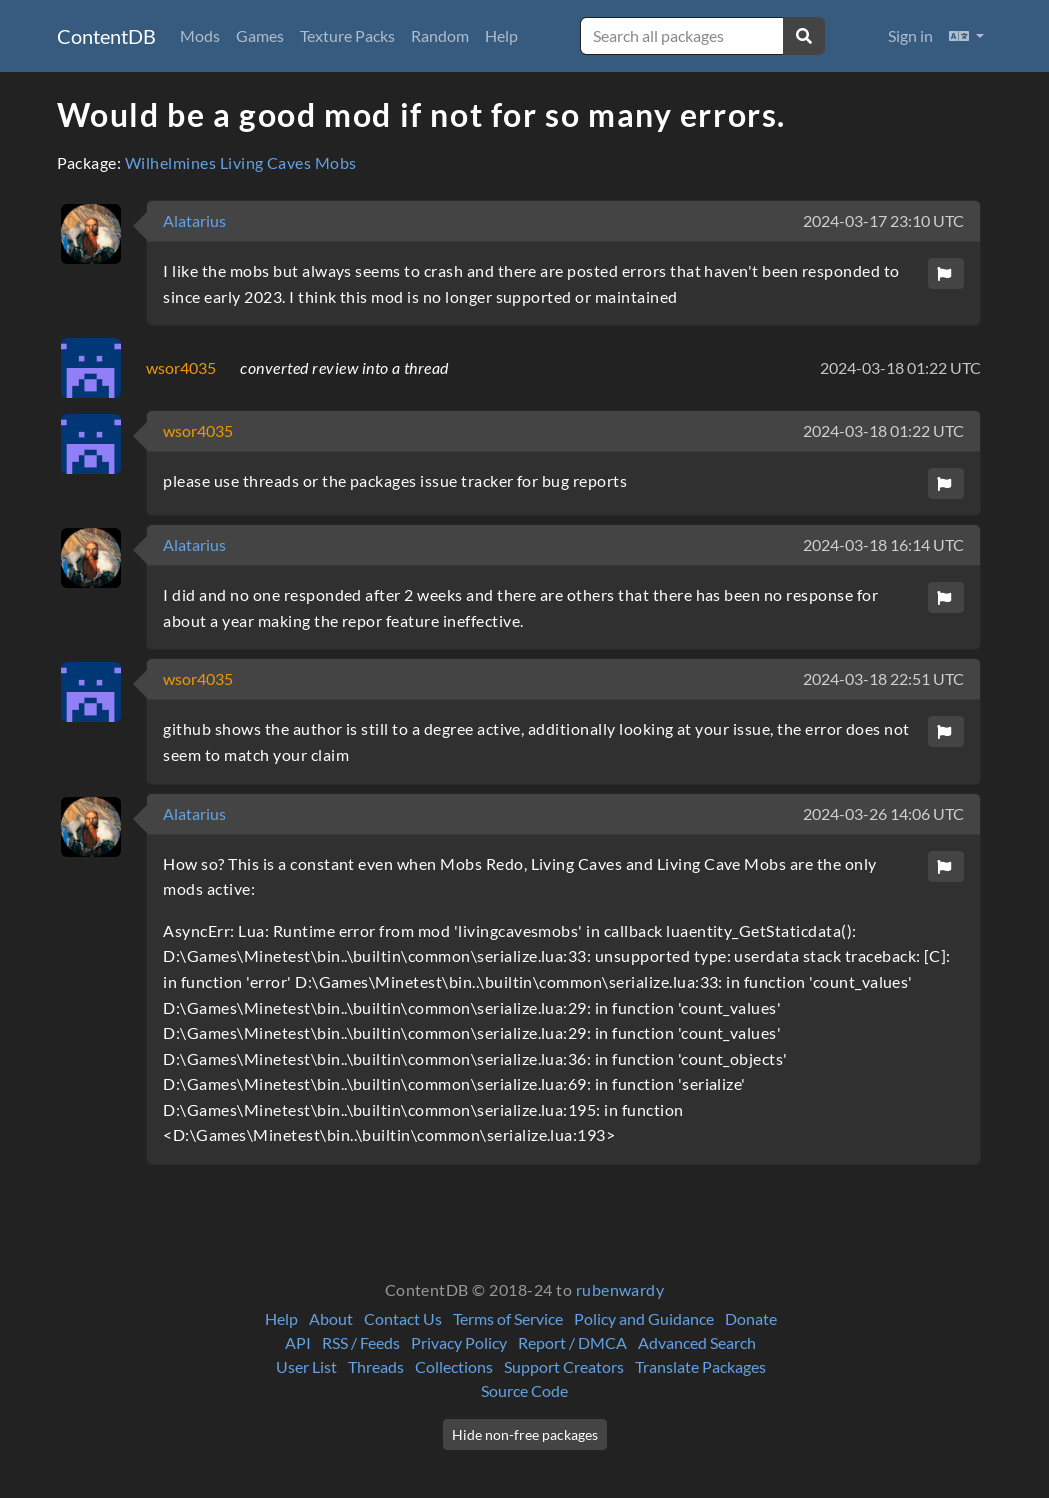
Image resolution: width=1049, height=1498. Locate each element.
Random (440, 35)
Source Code (524, 1390)
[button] (966, 36)
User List (306, 1366)
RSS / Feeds (361, 1342)
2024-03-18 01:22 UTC (900, 367)
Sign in (910, 35)
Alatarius (194, 220)
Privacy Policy (459, 1342)
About (331, 1318)
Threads (376, 1366)
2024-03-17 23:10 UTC (883, 220)
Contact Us (403, 1318)
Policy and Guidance (644, 1318)
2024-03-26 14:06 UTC (883, 813)
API (298, 1342)
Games (260, 35)
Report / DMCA (572, 1342)
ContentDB (106, 36)
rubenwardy (620, 1289)
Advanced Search (697, 1342)
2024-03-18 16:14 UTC (883, 544)
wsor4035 (181, 367)
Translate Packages (700, 1366)
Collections (454, 1366)
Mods (200, 35)
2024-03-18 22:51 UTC (883, 678)
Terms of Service (508, 1318)
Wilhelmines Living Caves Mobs (241, 162)
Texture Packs (347, 35)
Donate (751, 1318)
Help (501, 35)
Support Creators (564, 1366)
